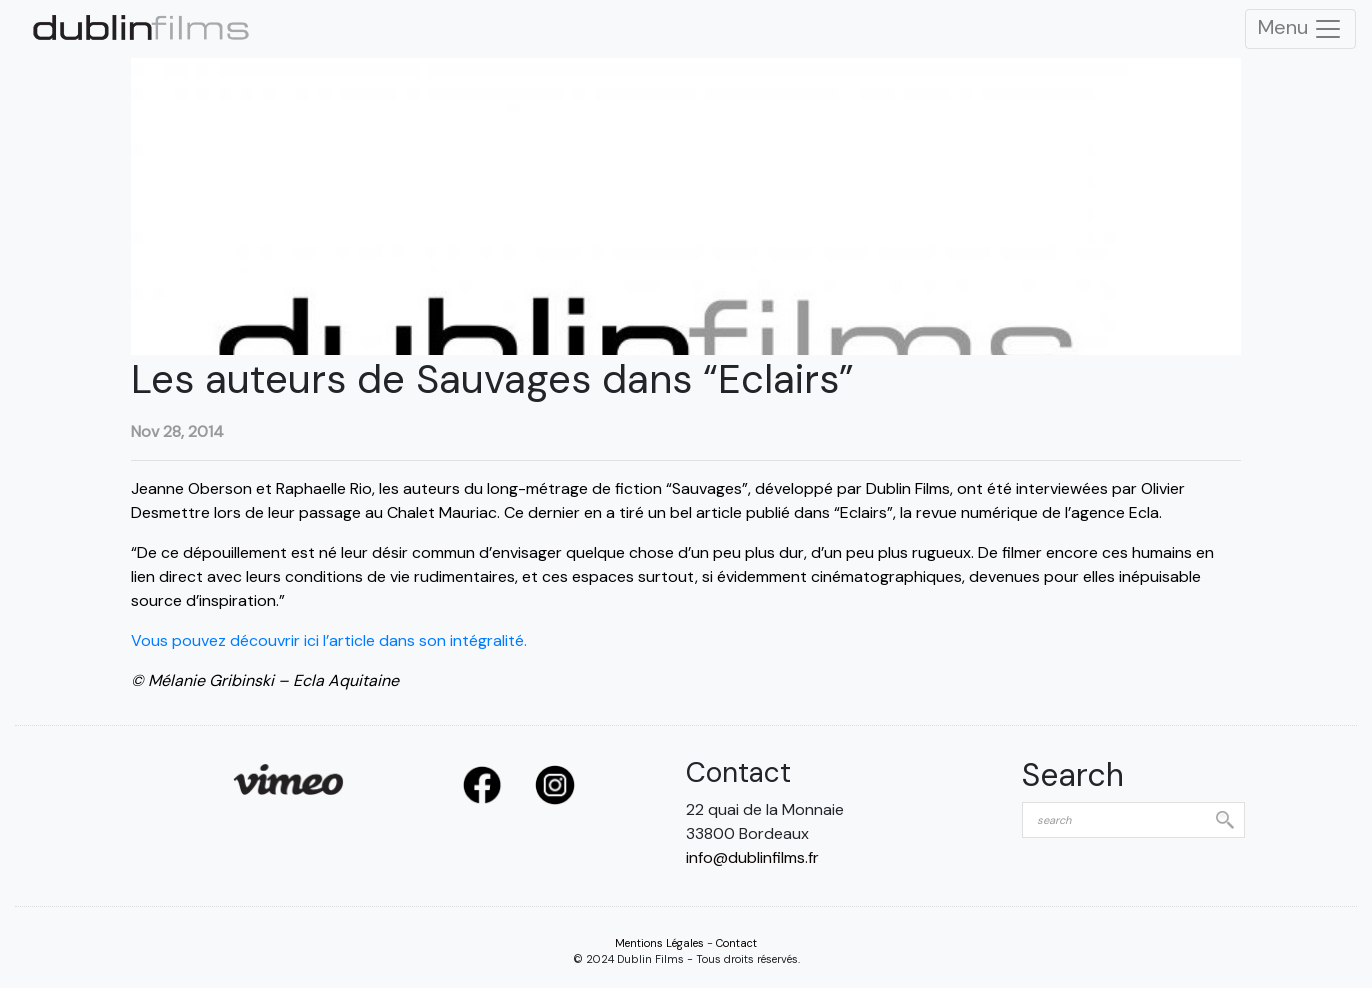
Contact (736, 943)
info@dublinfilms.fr (752, 857)
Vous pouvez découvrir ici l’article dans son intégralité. (331, 640)
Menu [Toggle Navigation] (1300, 29)
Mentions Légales (659, 943)
